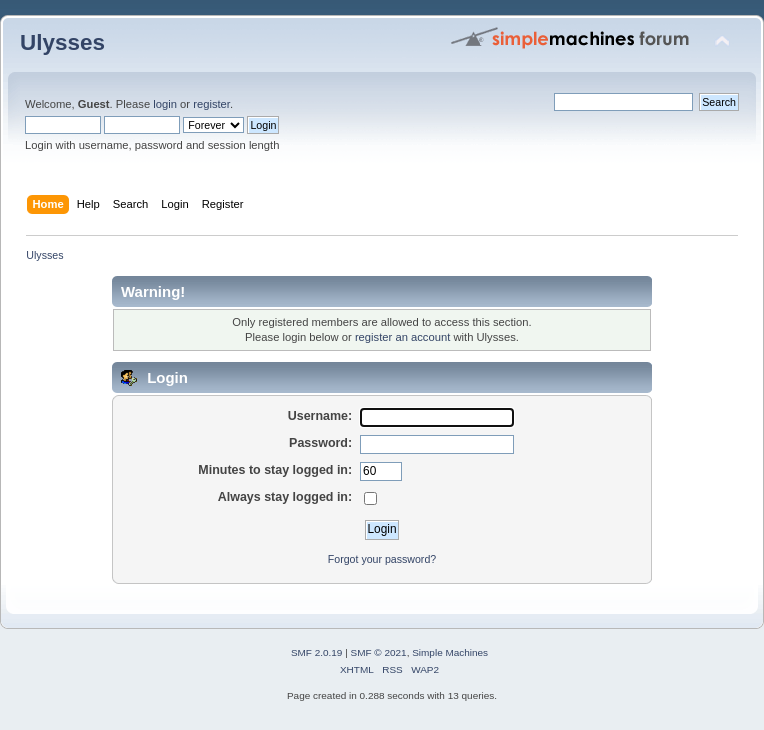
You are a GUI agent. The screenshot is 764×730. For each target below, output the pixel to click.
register (211, 104)
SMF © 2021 (379, 652)
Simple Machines (450, 652)
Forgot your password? (382, 559)
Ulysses (62, 42)
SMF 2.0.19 (317, 652)
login (165, 104)
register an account (402, 337)
